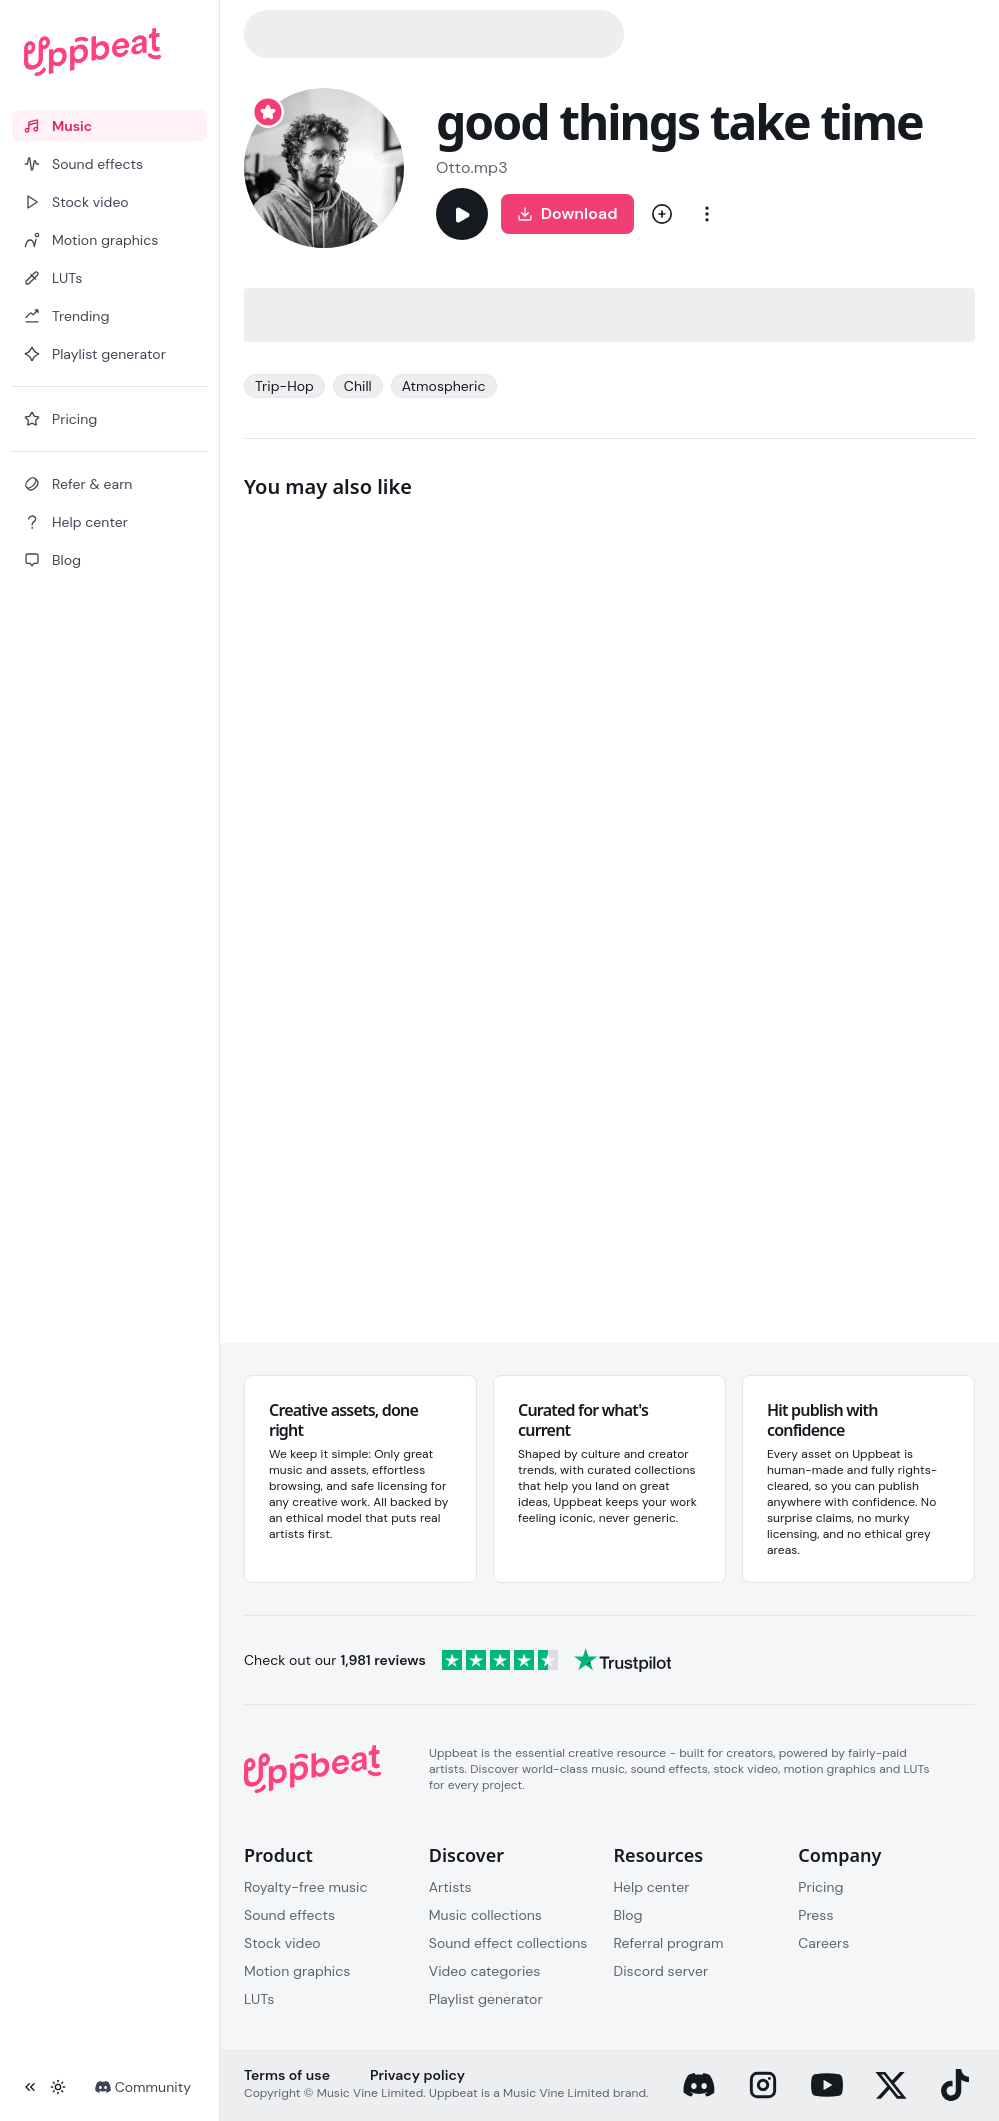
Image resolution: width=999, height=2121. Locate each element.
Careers (823, 1943)
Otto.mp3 (472, 167)
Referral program (669, 1943)
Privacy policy (417, 2075)
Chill (358, 386)
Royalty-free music (306, 1887)
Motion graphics (297, 1971)
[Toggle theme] (58, 2087)
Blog (628, 1915)
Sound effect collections (508, 1943)
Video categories (485, 1971)
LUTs (259, 1999)
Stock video (282, 1943)
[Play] (462, 214)
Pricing (820, 1887)
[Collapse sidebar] (30, 2087)
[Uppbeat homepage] (109, 52)
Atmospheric (444, 386)
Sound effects (289, 1915)
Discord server (661, 1971)
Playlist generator (486, 1999)
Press (815, 1915)
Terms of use (287, 2075)
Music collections (485, 1915)
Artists (450, 1887)
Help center (652, 1887)
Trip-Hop (284, 386)
